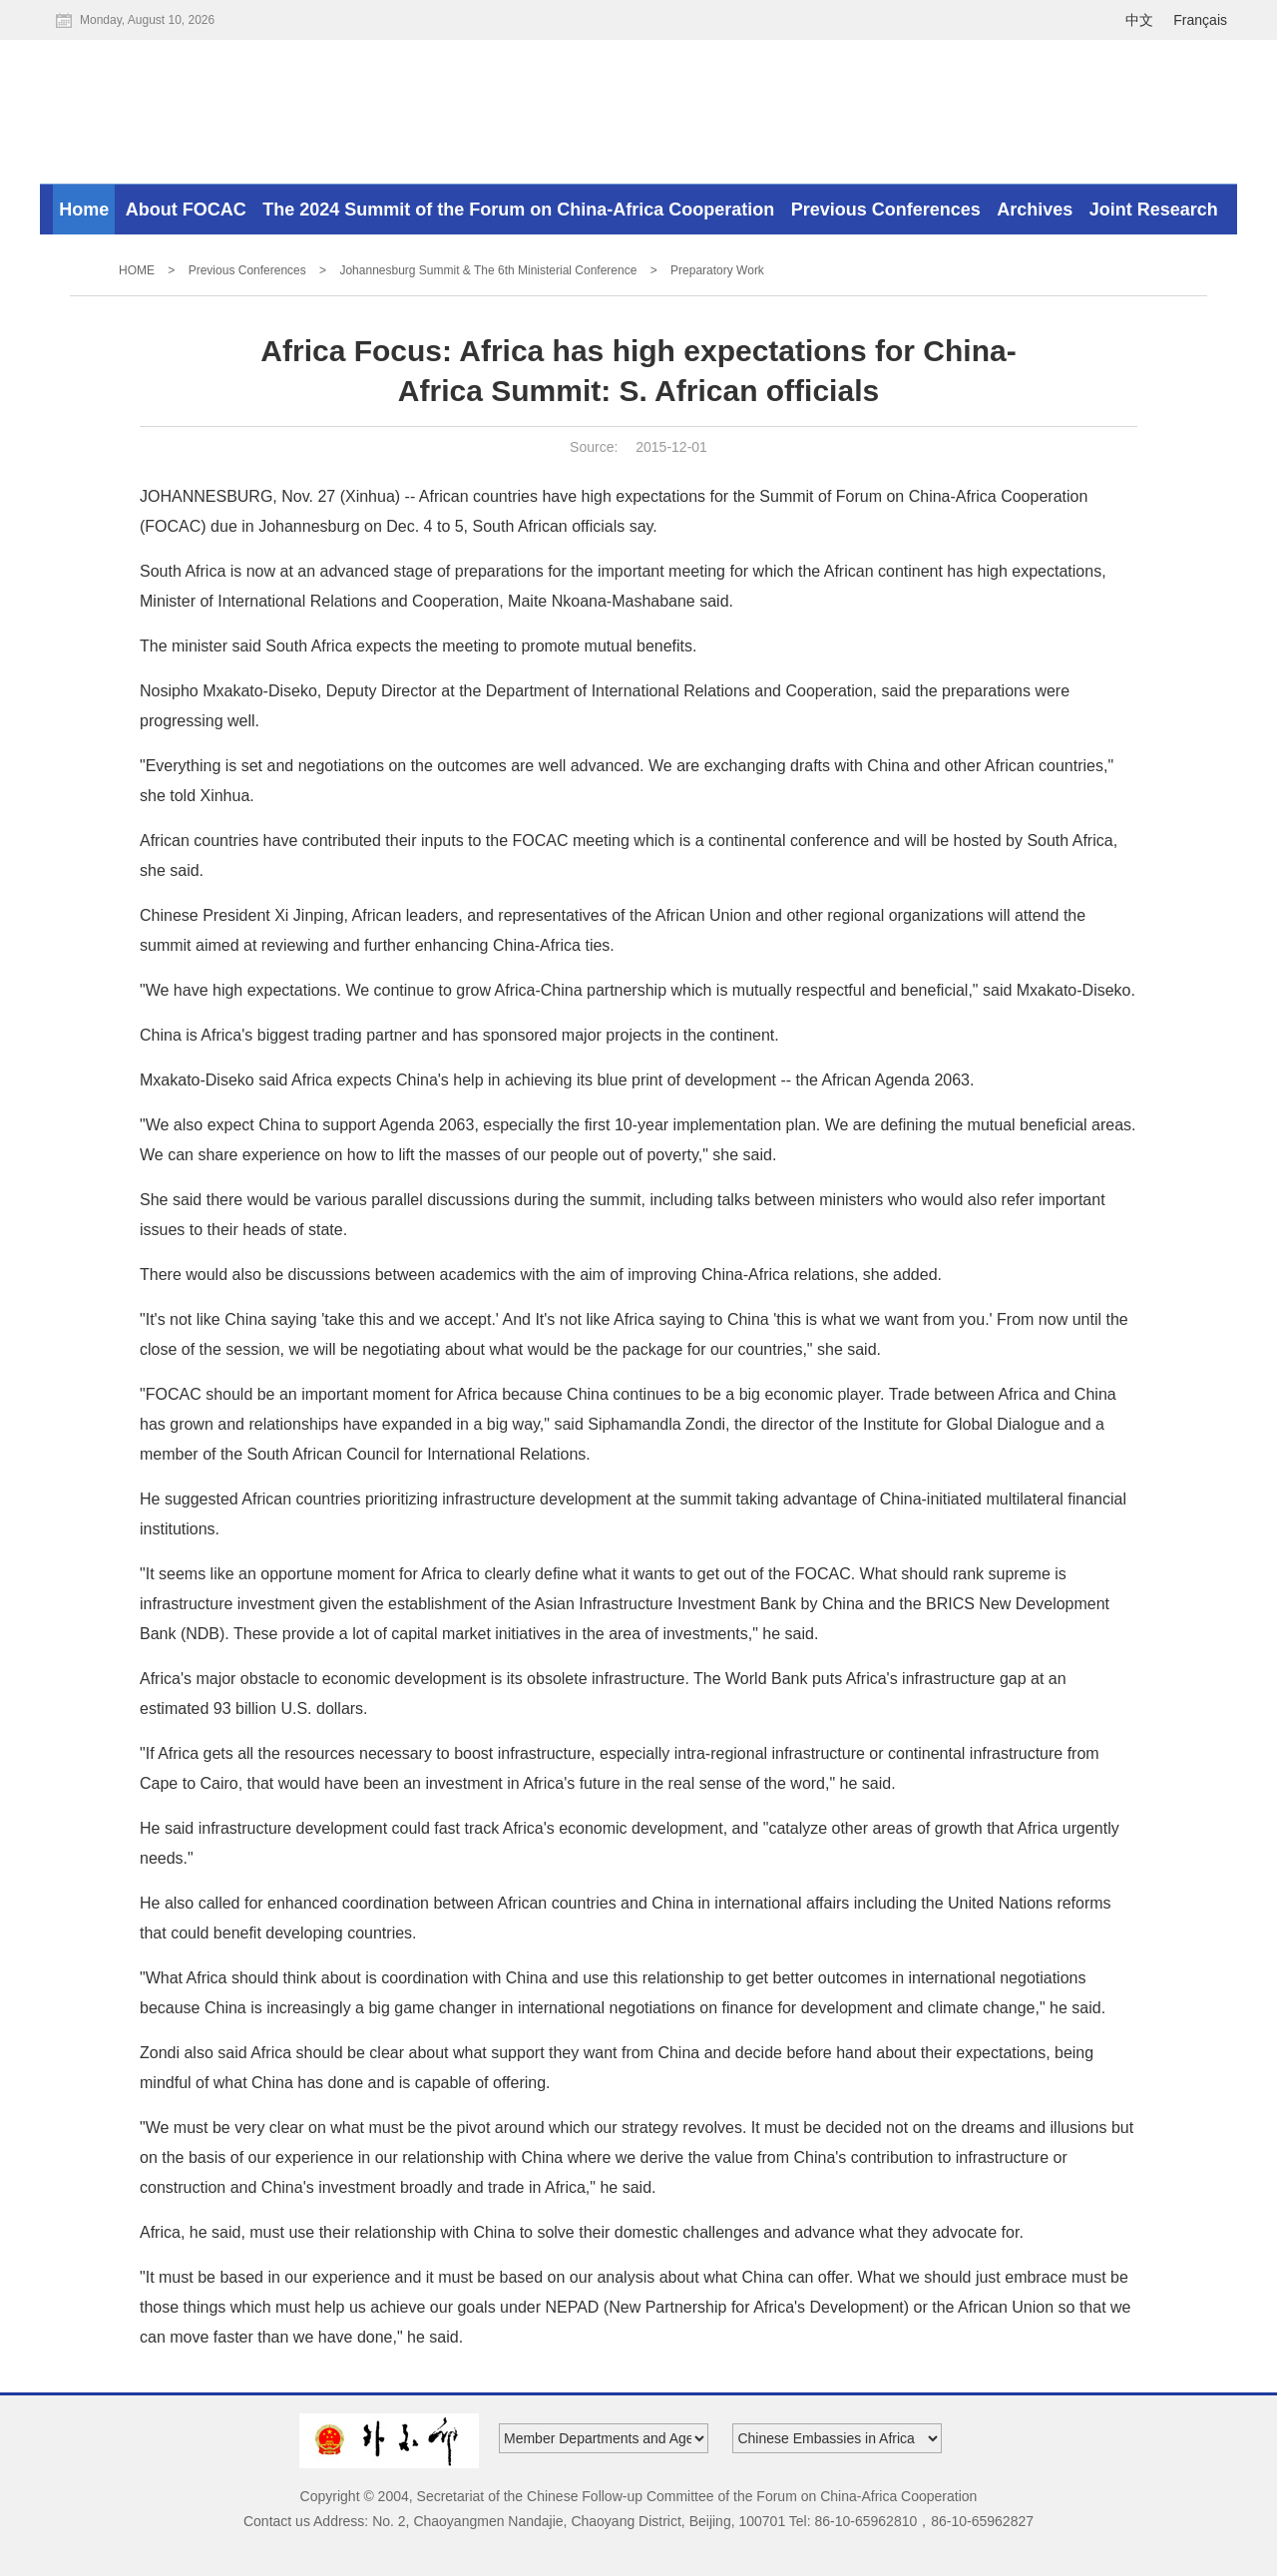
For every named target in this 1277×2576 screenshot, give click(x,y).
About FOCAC (186, 209)
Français (1200, 20)
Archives (1034, 209)
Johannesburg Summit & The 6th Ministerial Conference (488, 270)
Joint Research (1153, 209)
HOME (137, 270)
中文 (1139, 20)
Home (84, 209)
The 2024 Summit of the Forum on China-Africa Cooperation (518, 209)
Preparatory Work (717, 270)
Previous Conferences (886, 209)
